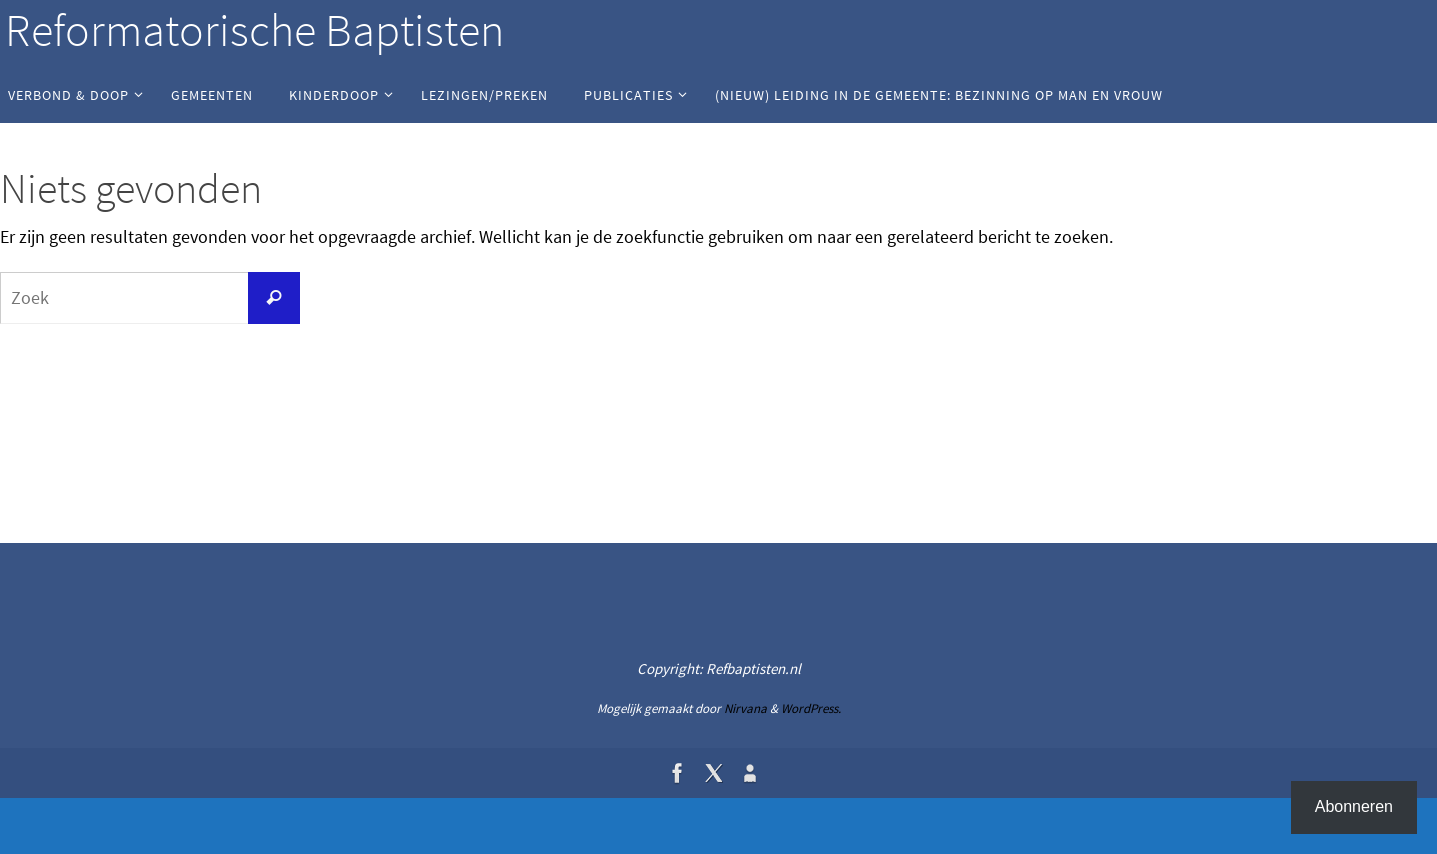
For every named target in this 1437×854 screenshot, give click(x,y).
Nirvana (745, 708)
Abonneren (1354, 806)
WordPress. (811, 708)
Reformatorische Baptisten (254, 30)
